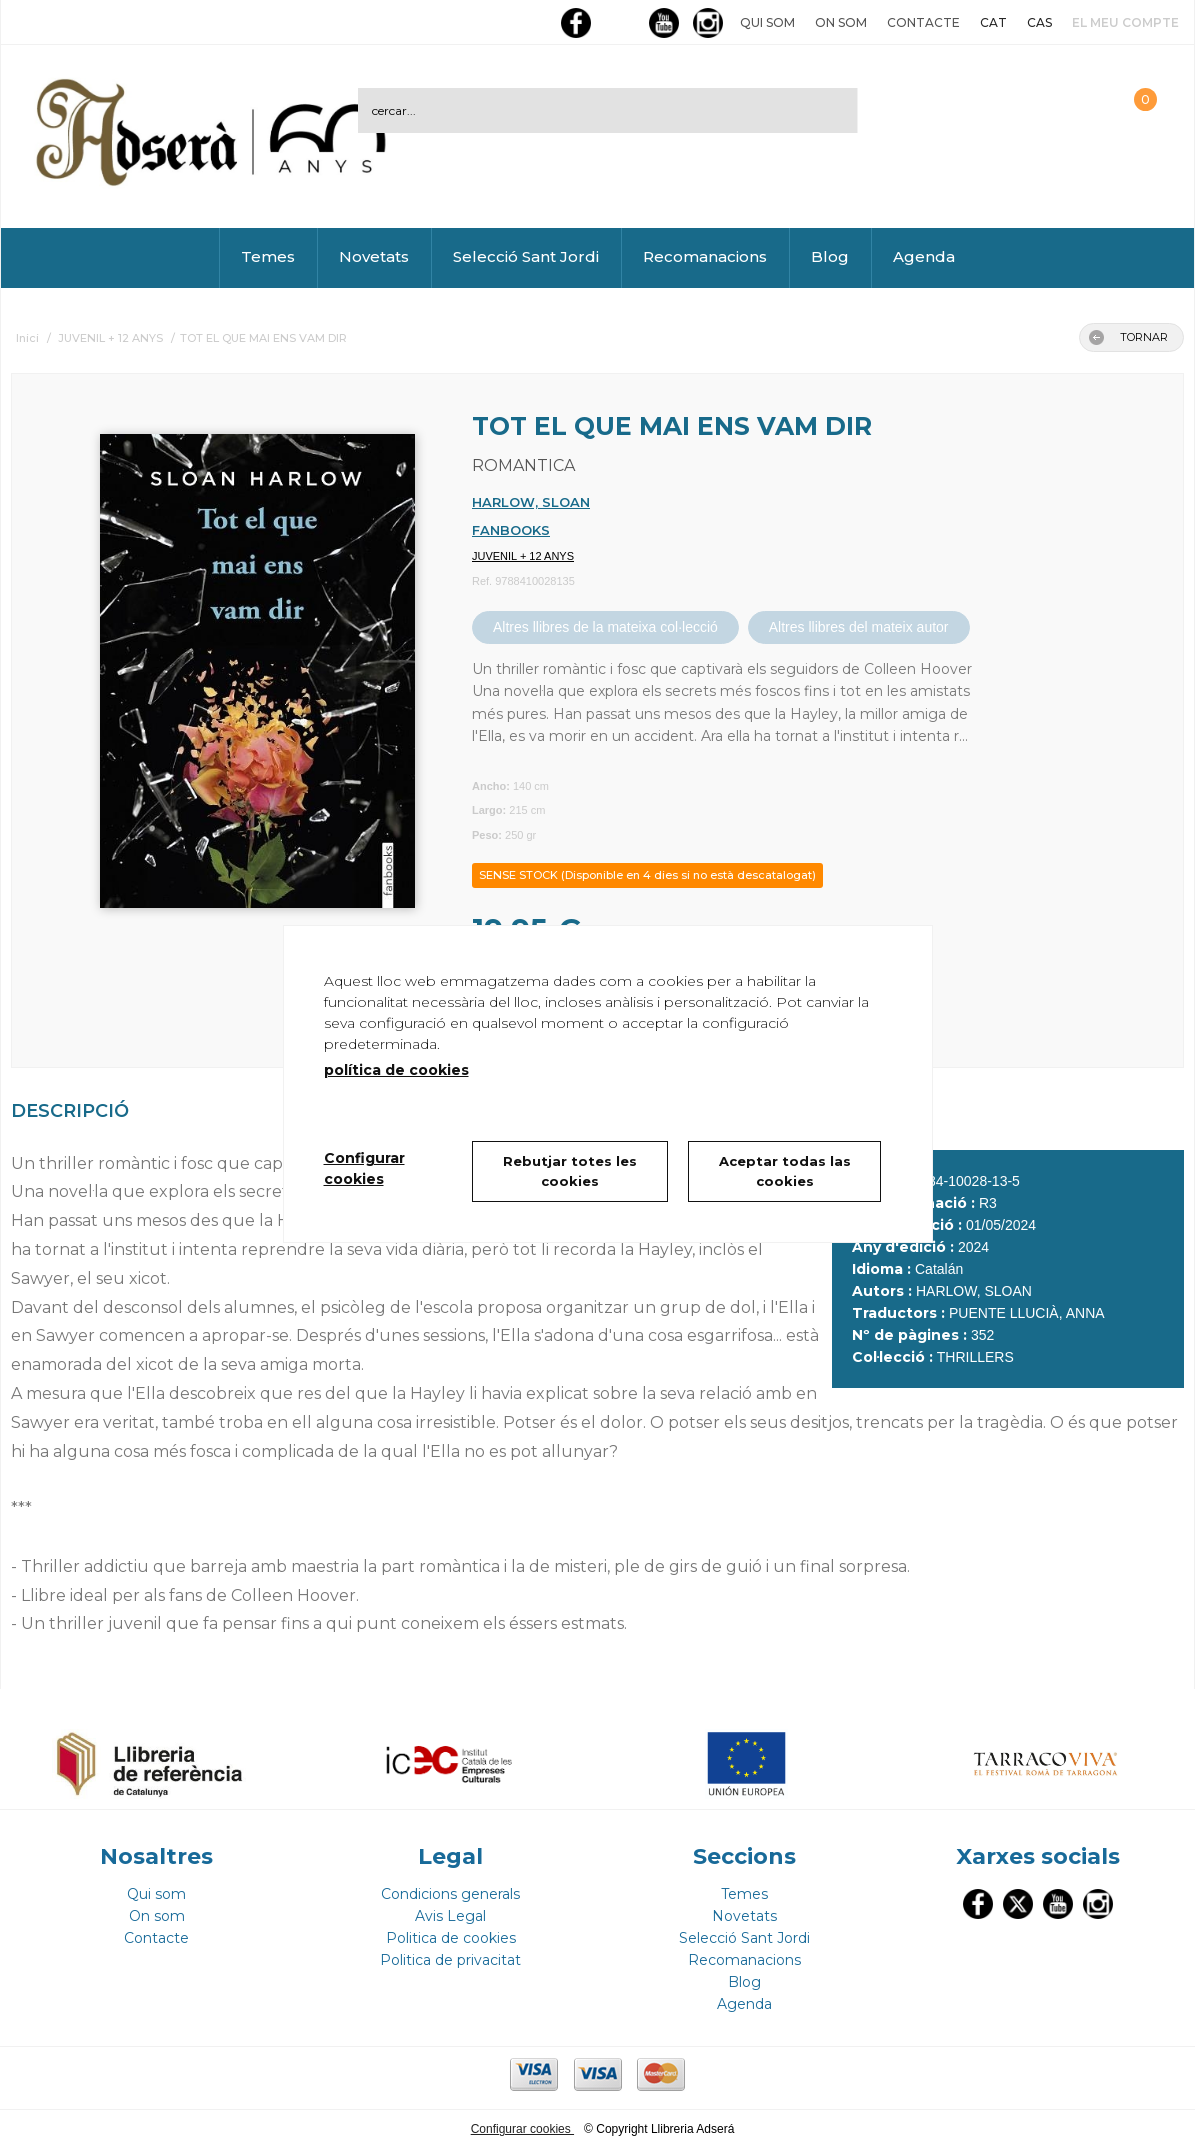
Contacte (923, 22)
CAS (1039, 22)
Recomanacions (705, 256)
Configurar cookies (522, 2129)
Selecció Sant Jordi (526, 256)
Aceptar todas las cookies (785, 1171)
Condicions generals (450, 1894)
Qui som (767, 22)
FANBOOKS (511, 530)
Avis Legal (450, 1916)
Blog (830, 256)
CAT (993, 22)
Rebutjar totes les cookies (570, 1171)
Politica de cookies (451, 1938)
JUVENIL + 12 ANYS (523, 556)
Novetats (374, 256)
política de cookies (396, 1070)
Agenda (924, 256)
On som (841, 22)
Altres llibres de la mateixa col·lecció (605, 627)
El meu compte (1125, 22)
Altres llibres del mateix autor (859, 627)
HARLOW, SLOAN (531, 502)
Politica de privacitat (450, 1960)
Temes (268, 256)
